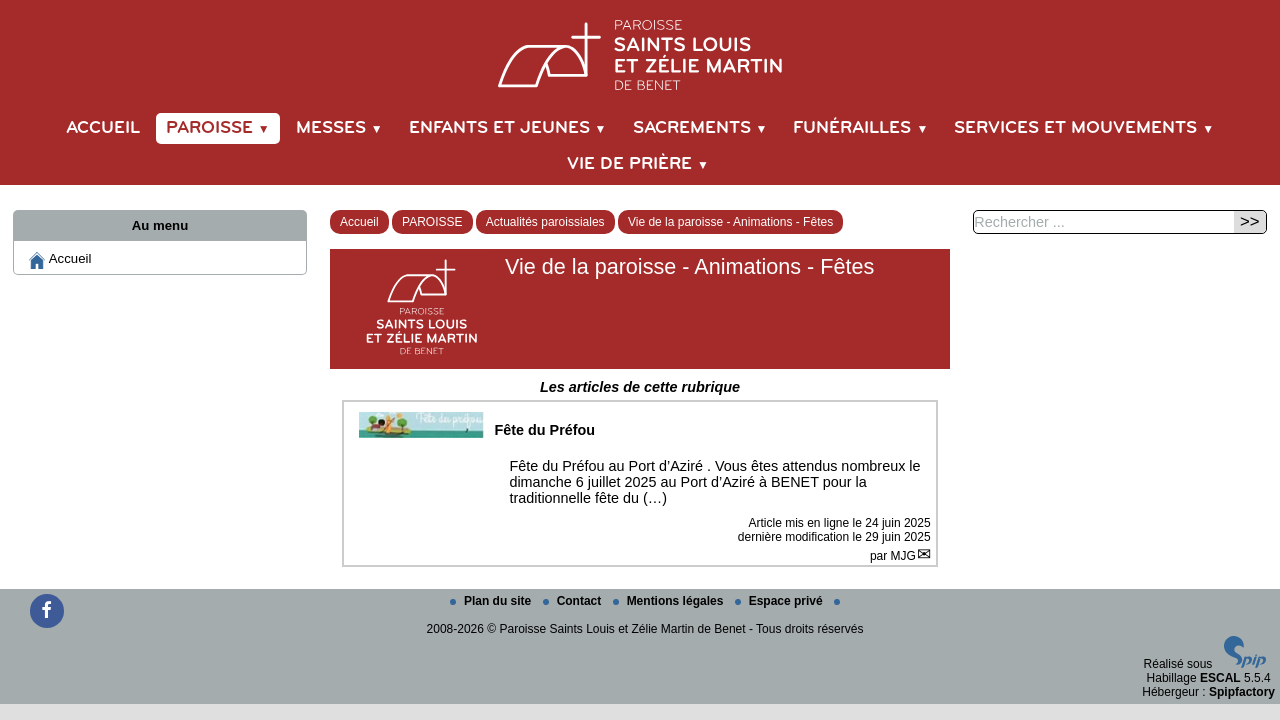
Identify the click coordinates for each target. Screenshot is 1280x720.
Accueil (103, 128)
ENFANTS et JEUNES (508, 128)
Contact (574, 601)
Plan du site (492, 601)
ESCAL (1220, 678)
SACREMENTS (700, 128)
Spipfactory (1242, 692)
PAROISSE (218, 128)
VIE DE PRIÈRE (638, 164)
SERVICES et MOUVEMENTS (1084, 128)
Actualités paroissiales (545, 222)
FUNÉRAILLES (860, 128)
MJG (903, 556)
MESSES (339, 128)
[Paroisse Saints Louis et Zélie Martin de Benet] (640, 51)
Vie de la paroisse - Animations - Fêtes (730, 222)
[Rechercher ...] (1102, 222)
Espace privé (780, 601)
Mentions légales (670, 601)
